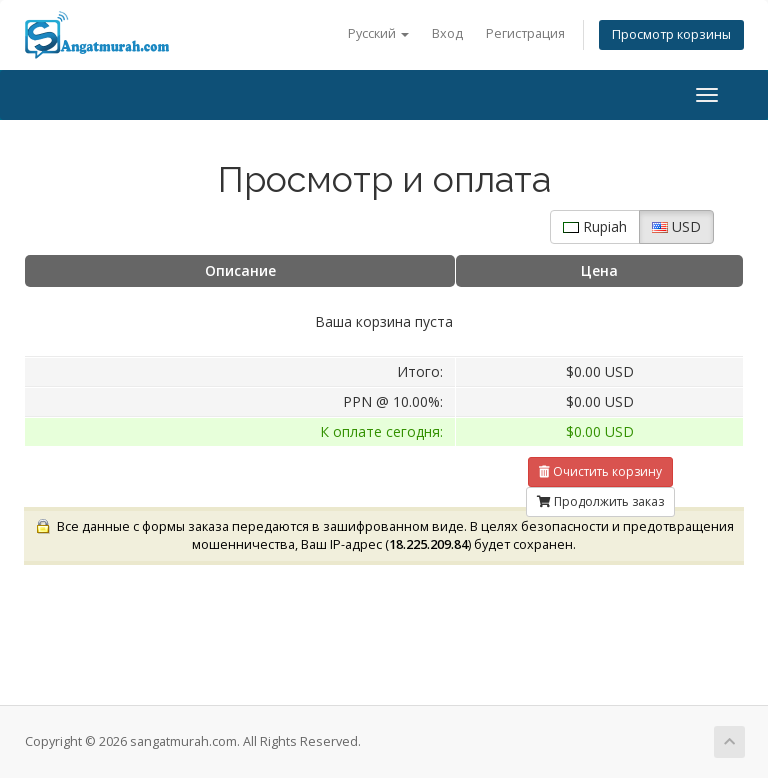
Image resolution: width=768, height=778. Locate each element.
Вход (447, 33)
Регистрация (525, 33)
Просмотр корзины (671, 34)
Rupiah (595, 226)
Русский (378, 33)
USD (676, 226)
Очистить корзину (600, 471)
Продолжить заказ (600, 501)
